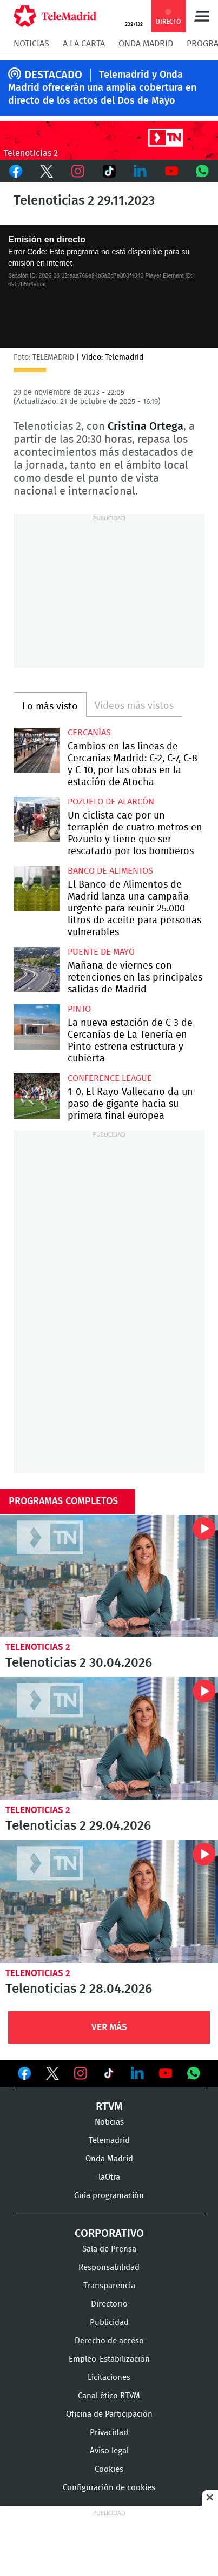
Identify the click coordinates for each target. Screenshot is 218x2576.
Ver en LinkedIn (137, 2073)
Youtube (171, 171)
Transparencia (109, 2286)
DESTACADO (53, 75)
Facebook (15, 171)
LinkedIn (140, 171)
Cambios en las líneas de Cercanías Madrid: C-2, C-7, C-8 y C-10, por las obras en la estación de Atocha (37, 751)
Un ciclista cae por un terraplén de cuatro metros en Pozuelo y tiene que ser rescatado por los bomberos (37, 820)
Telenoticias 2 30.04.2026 (109, 1576)
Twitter (47, 171)
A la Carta (84, 43)
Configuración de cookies (109, 2488)
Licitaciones (109, 2378)
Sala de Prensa (109, 2249)
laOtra (109, 2177)
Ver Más (109, 2027)
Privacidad (109, 2433)
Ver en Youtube (165, 2073)
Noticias (31, 43)
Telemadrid (109, 2140)
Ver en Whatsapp (193, 2073)
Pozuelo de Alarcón (111, 801)
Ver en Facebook (24, 2075)
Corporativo (109, 2233)
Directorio (109, 2304)
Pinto (79, 1009)
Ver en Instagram (80, 2073)
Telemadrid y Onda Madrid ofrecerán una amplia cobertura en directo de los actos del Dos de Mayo (102, 88)
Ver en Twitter (52, 2075)
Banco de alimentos (110, 871)
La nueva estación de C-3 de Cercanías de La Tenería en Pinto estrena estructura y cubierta (37, 1027)
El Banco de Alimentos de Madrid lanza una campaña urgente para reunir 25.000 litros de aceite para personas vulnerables (37, 889)
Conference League (110, 1078)
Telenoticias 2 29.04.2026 (109, 1738)
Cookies (109, 2469)
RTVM (109, 2106)
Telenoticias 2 (37, 1647)
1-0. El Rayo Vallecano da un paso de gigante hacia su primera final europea (37, 1096)
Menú (202, 16)
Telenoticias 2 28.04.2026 (109, 1901)
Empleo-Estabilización (109, 2359)
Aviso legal (109, 2451)
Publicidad (109, 2322)
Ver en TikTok (109, 2075)
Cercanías (89, 732)
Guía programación (109, 2196)
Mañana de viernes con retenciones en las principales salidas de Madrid (37, 970)
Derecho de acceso (109, 2341)
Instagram (78, 171)
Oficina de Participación (109, 2414)
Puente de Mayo (101, 952)
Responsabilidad (109, 2267)
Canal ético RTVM (109, 2396)
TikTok (109, 171)
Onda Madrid (145, 43)
